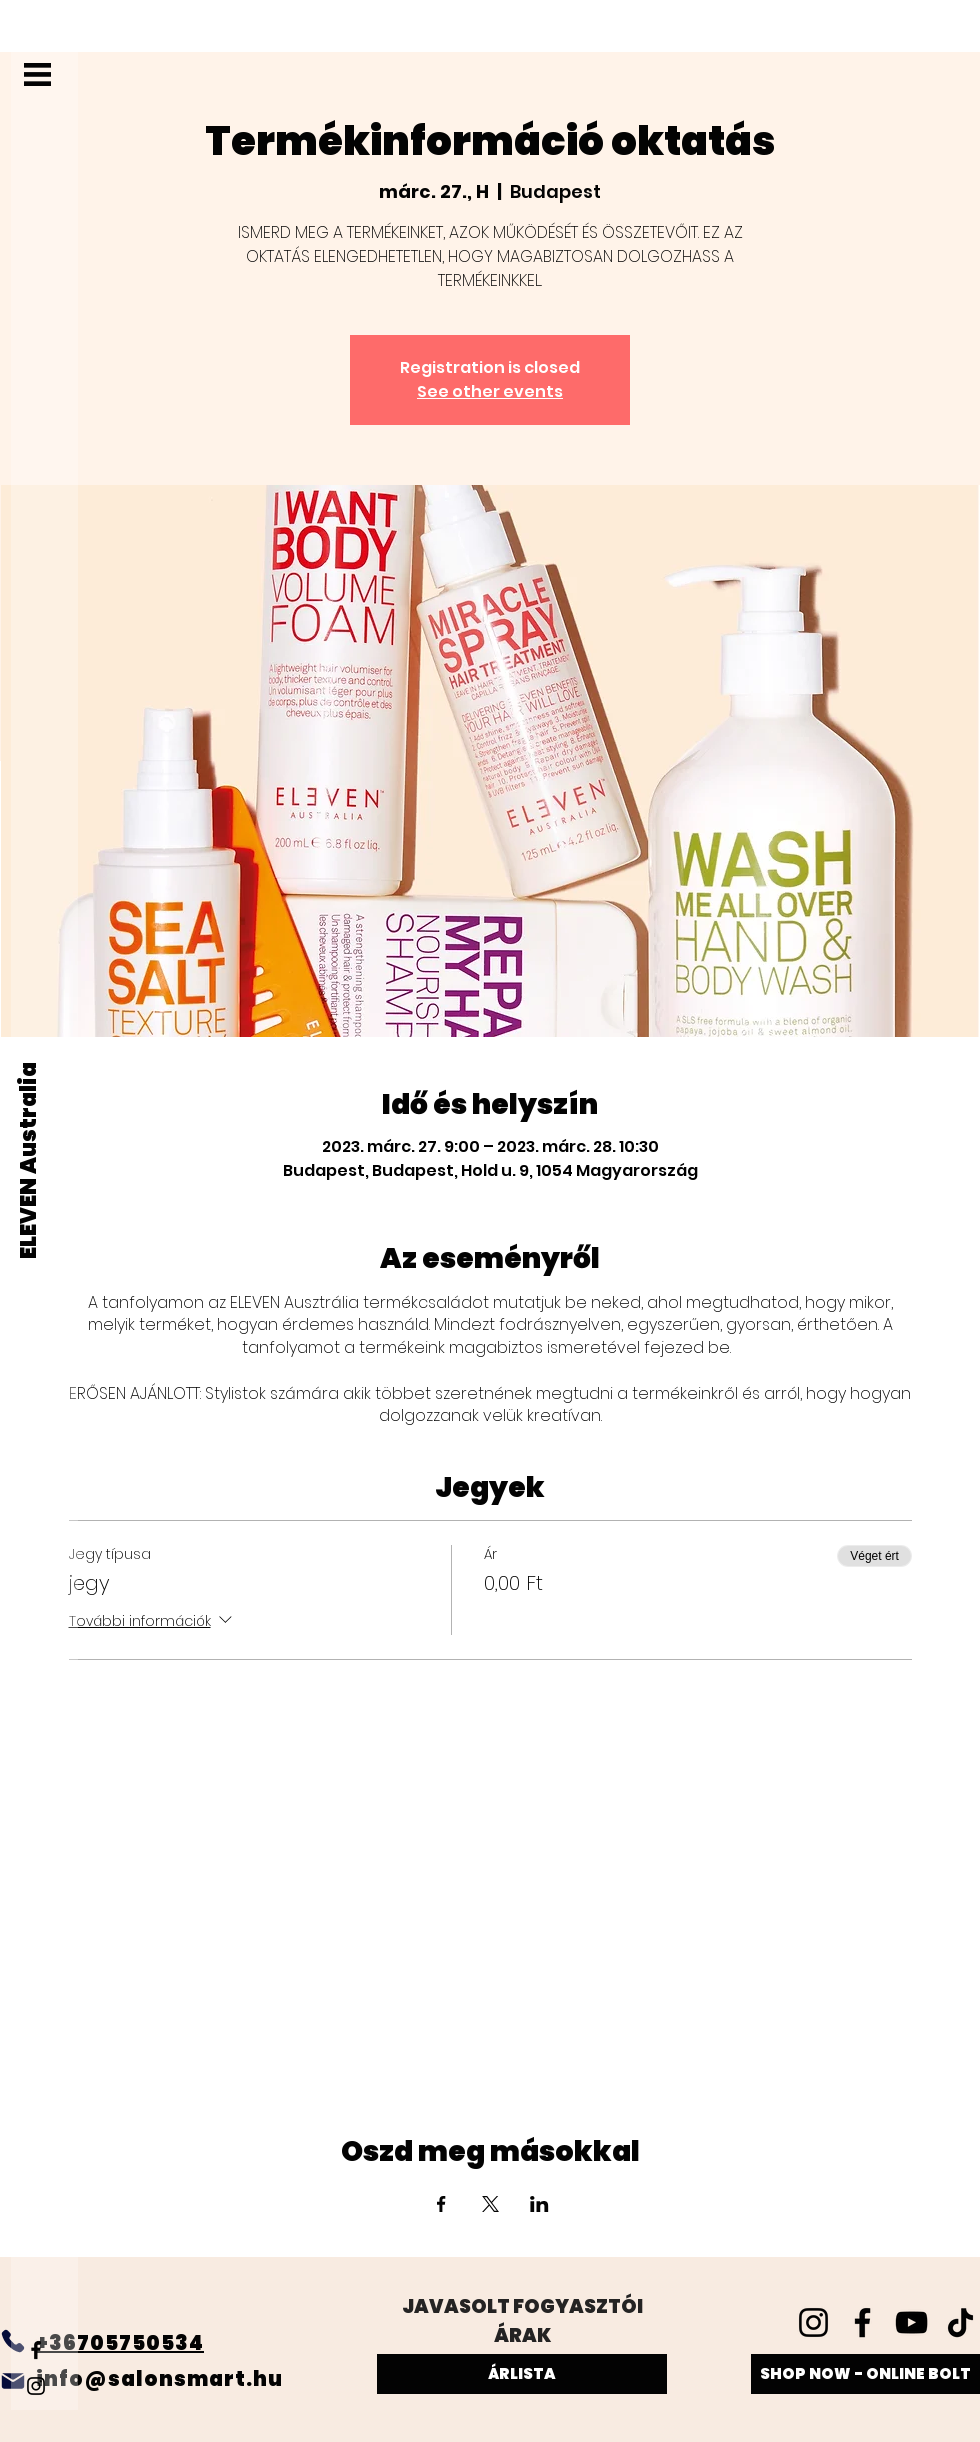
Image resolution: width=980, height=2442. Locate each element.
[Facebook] (36, 2350)
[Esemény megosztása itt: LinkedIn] (539, 2204)
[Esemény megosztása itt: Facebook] (441, 2204)
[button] (37, 74)
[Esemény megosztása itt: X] (490, 2204)
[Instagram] (36, 2386)
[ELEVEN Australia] (29, 1160)
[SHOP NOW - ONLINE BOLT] (865, 2374)
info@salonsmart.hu (159, 2379)
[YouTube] (911, 2322)
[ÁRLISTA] (522, 2374)
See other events (490, 391)
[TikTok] (960, 2322)
